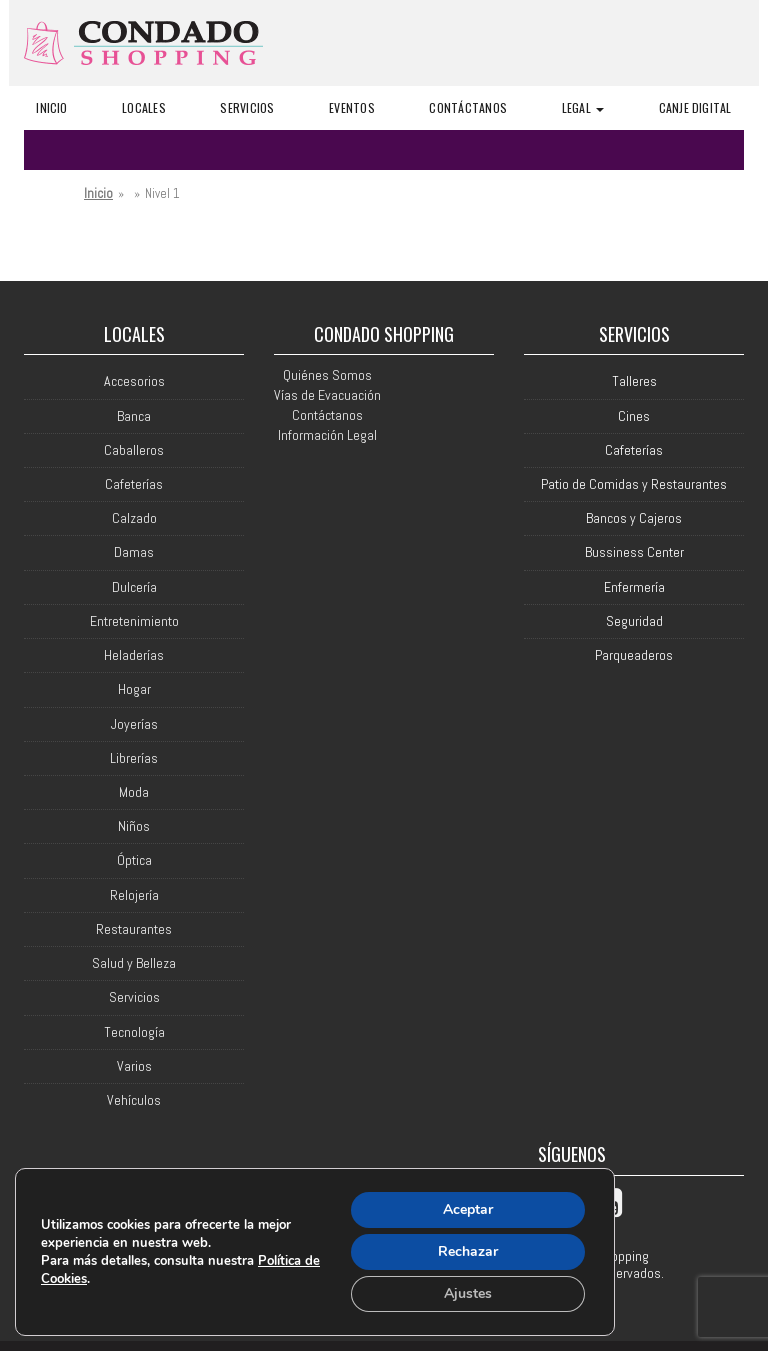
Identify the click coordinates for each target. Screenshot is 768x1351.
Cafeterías (134, 484)
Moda (134, 792)
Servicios (247, 107)
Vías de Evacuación (327, 395)
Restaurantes (134, 929)
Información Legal (327, 435)
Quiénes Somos (327, 375)
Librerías (134, 758)
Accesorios (134, 381)
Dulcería (134, 587)
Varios (134, 1066)
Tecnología (134, 1032)
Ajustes (468, 1293)
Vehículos (134, 1100)
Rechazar (468, 1251)
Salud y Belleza (134, 963)
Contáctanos (468, 107)
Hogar (134, 689)
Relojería (134, 895)
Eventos (352, 107)
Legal (583, 107)
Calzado (134, 518)
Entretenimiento (134, 621)
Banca (134, 416)
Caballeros (134, 450)
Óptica (134, 860)
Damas (134, 552)
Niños (134, 826)
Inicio (51, 107)
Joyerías (134, 724)
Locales (144, 107)
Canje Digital (695, 107)
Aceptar (468, 1209)
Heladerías (134, 655)
